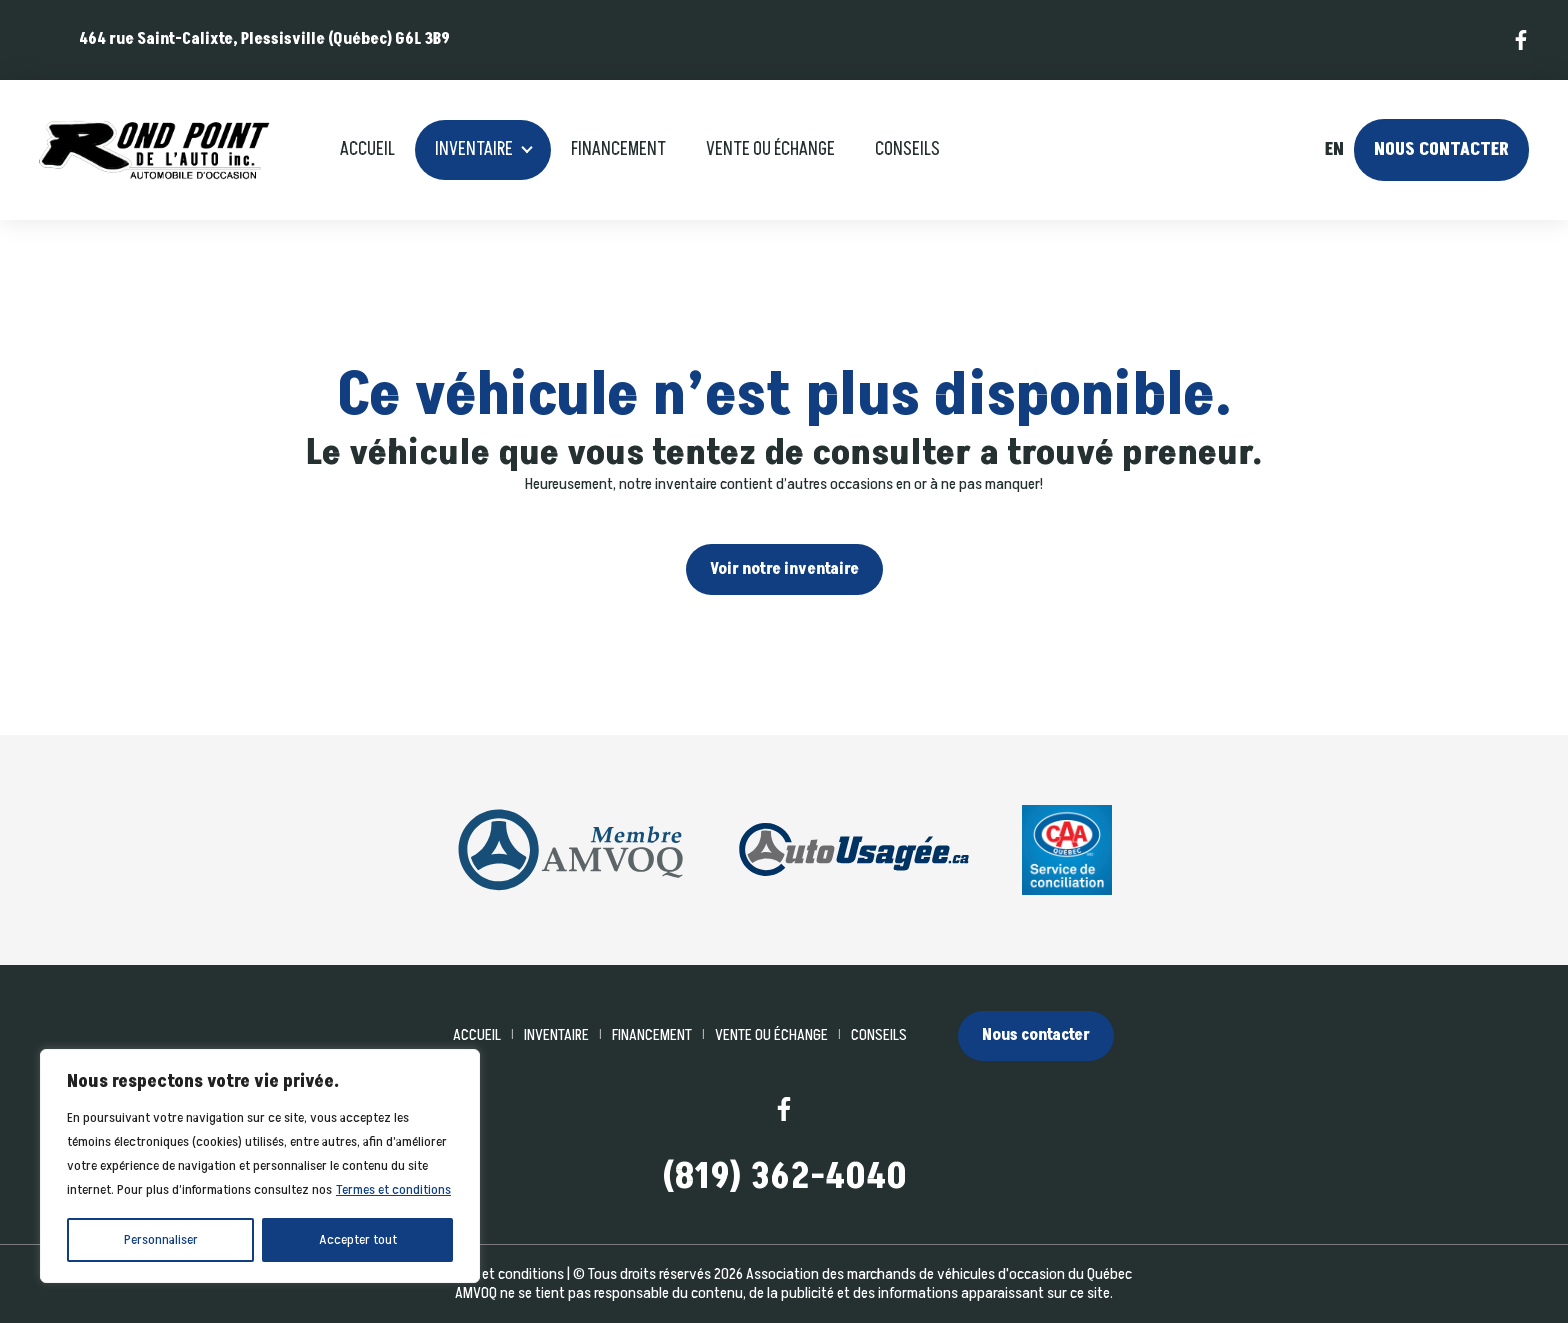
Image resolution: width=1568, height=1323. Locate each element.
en (1333, 150)
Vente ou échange (770, 149)
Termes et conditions (393, 1189)
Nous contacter (1441, 149)
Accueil (367, 149)
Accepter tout (358, 1239)
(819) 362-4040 (784, 1177)
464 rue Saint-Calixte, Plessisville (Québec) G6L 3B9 (264, 39)
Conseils (907, 149)
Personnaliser (161, 1239)
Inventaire (474, 149)
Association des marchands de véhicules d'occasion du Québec (939, 1274)
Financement (618, 149)
